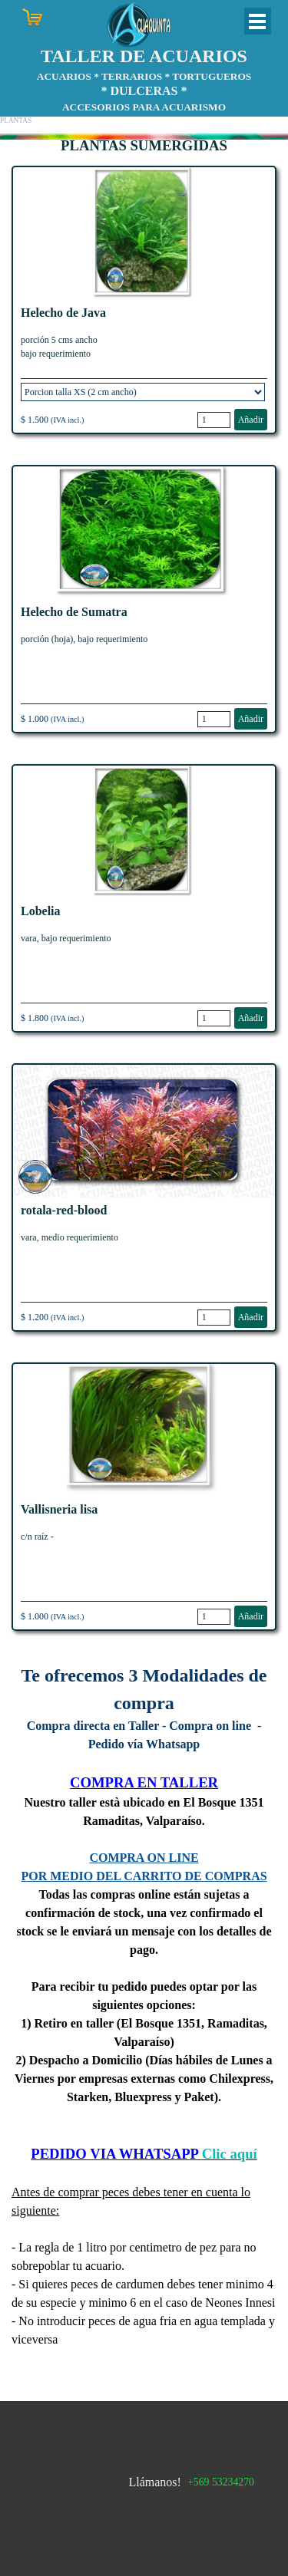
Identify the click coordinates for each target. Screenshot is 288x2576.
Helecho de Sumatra (74, 611)
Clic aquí (229, 2154)
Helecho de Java (63, 312)
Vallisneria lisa (59, 1509)
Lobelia (41, 910)
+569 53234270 (220, 2482)
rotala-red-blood (64, 1210)
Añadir (250, 419)
